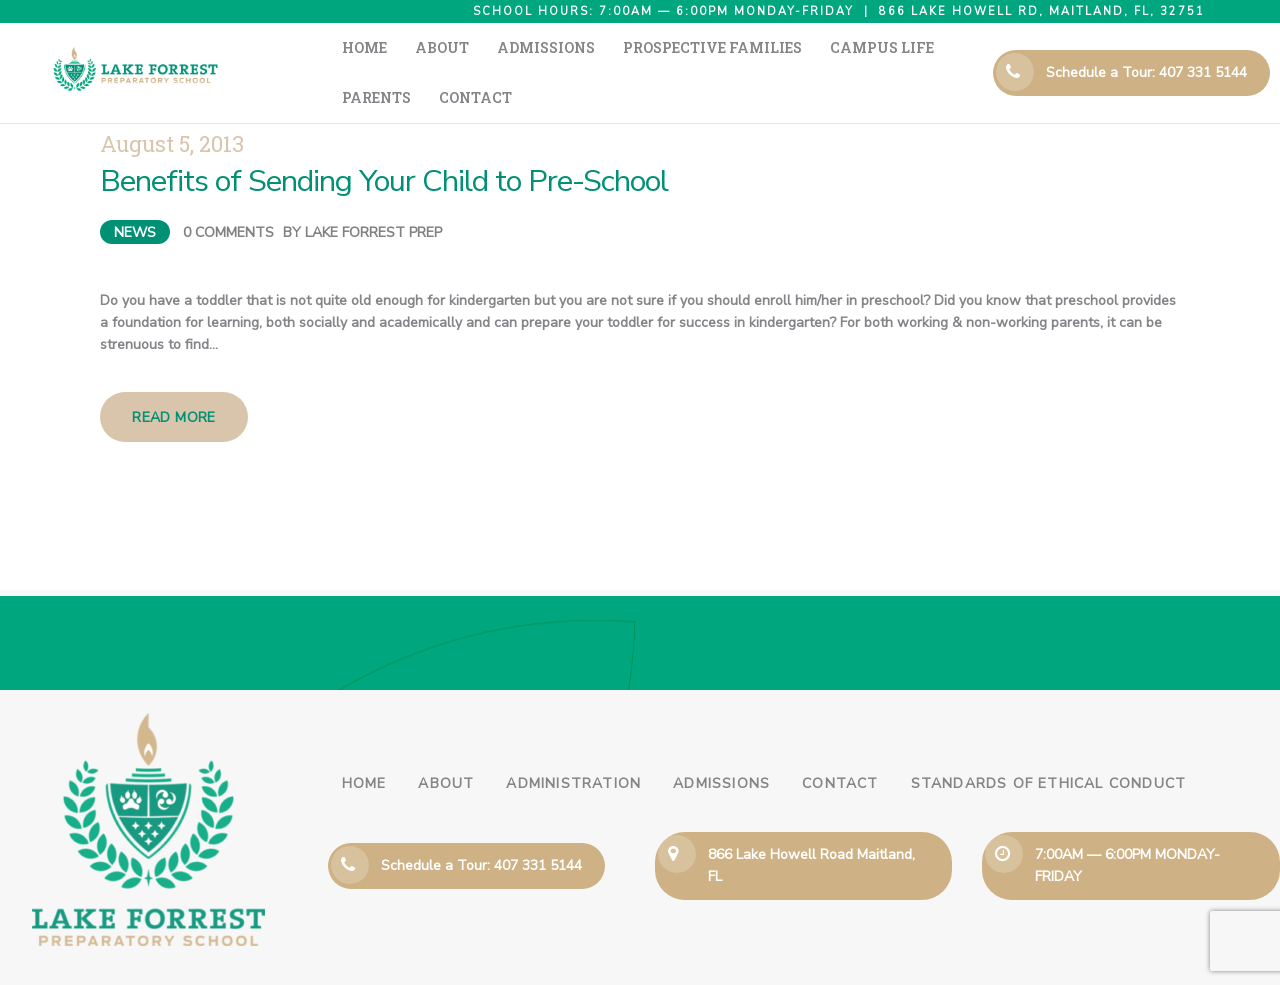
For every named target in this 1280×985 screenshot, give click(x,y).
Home (364, 743)
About (446, 743)
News (135, 192)
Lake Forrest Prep (373, 192)
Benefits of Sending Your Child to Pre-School (384, 141)
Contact (840, 743)
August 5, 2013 (172, 103)
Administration (573, 743)
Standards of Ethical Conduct (1049, 743)
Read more (174, 377)
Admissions (721, 743)
